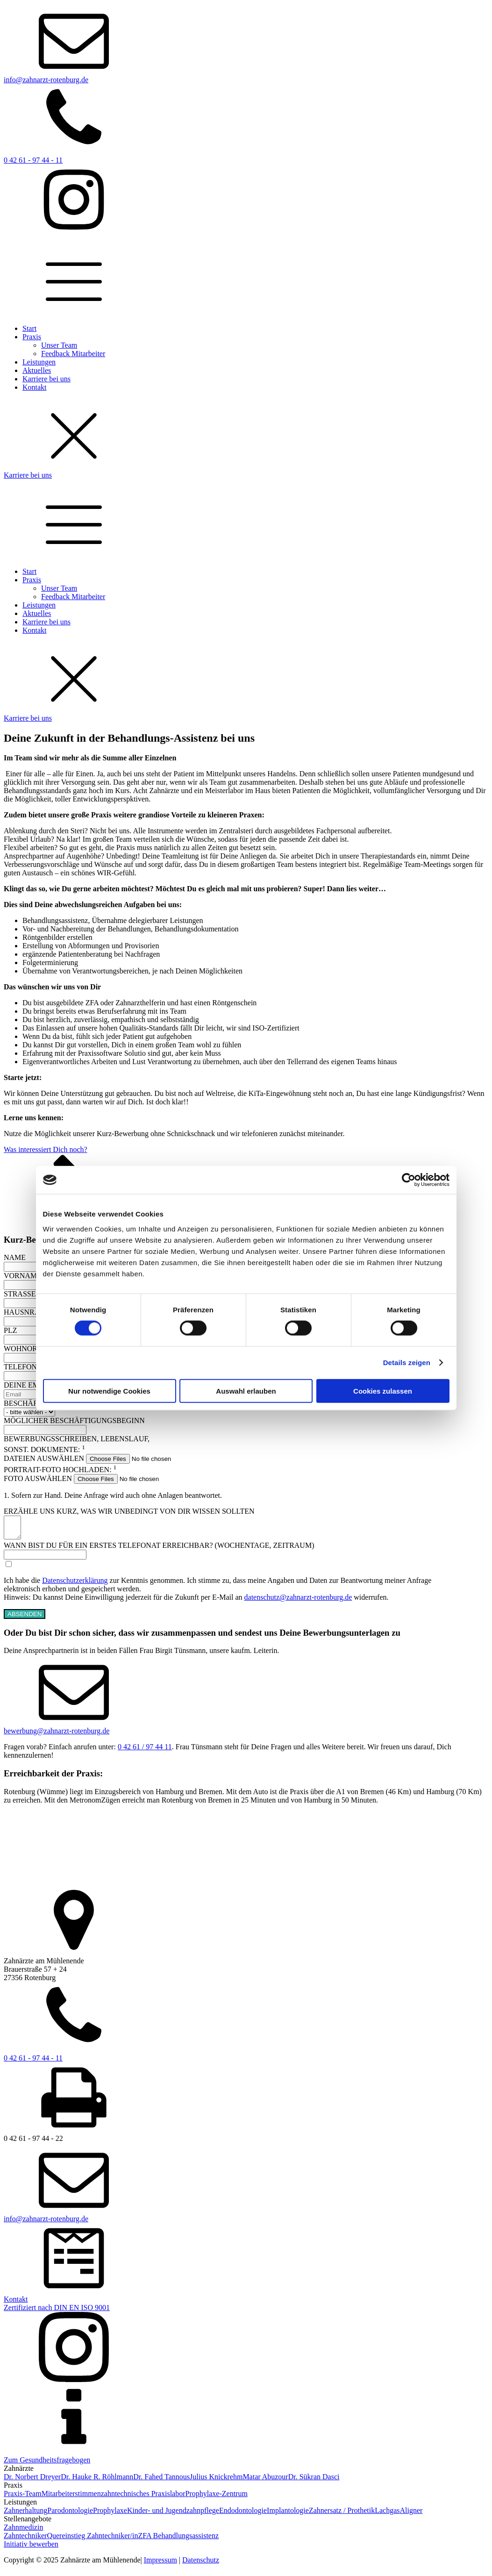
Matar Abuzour (265, 2481)
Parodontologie (70, 2515)
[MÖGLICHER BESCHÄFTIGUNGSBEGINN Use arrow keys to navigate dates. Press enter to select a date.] (45, 1430)
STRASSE (20, 1294)
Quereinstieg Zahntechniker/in (92, 2540)
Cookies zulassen (382, 1391)
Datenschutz (200, 2564)
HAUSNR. (20, 1312)
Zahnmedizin (23, 2531)
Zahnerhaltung (25, 2515)
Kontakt (34, 387)
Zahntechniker (25, 2540)
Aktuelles (36, 370)
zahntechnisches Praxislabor (143, 2498)
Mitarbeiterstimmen (71, 2498)
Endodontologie (243, 2515)
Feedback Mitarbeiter (73, 354)
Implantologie (288, 2515)
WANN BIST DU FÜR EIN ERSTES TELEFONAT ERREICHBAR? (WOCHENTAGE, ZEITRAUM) (159, 1549)
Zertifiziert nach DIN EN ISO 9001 (57, 2312)
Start (29, 328)
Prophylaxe (110, 2515)
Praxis (31, 337)
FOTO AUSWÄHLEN (38, 1478)
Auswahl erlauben (246, 1391)
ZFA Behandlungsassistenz (178, 2540)
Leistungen (39, 362)
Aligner (410, 2515)
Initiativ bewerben (31, 2548)
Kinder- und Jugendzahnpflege (173, 2515)
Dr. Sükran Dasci (314, 2481)
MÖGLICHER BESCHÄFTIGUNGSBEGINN (74, 1420)
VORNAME (23, 1276)
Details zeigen (406, 1363)
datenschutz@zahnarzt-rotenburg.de (298, 1601)
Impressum (160, 2564)
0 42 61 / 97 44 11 (145, 1751)
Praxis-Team (23, 2498)
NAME (15, 1257)
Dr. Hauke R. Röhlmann (97, 2481)
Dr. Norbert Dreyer (32, 2481)
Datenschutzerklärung (74, 1585)
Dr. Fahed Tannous (161, 2481)
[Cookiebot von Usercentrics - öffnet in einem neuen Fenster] (408, 1180)
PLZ (10, 1330)
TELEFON (20, 1367)
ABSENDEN (24, 1618)
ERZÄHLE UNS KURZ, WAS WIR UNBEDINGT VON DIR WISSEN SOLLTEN (129, 1511)
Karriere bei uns (46, 379)
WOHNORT (23, 1348)
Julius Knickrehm (216, 2481)
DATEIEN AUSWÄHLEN (44, 1458)
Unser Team (59, 345)
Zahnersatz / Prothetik (342, 2515)
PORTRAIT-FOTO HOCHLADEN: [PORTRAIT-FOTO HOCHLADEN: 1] (60, 1470)
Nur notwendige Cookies (109, 1391)
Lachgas (387, 2515)
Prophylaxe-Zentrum (216, 2498)
